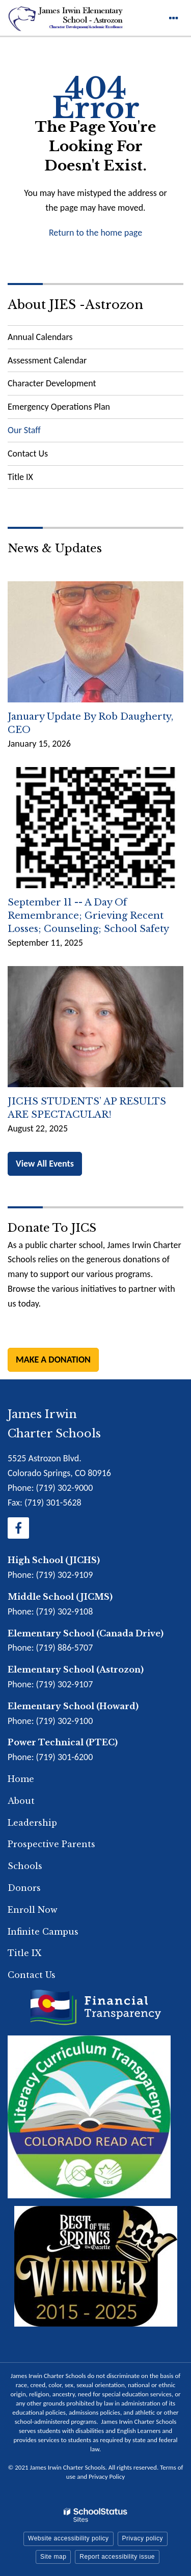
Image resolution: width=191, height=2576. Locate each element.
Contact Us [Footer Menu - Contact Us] (32, 1975)
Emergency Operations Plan (75, 408)
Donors (24, 1888)
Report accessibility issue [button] (117, 2556)
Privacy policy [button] (142, 2538)
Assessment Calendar (47, 360)
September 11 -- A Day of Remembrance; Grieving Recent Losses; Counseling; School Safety (88, 916)
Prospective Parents (51, 1844)
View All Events (45, 1163)
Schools (25, 1866)
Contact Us (28, 453)
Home (21, 1779)
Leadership (32, 1823)
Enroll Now (33, 1910)
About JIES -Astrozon (75, 304)
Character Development (52, 383)
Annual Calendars (40, 337)
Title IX (20, 477)
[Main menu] (173, 18)
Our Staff (24, 430)
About (21, 1801)
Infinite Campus (43, 1932)
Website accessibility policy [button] (68, 2538)
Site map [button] (53, 2556)
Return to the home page (95, 232)
